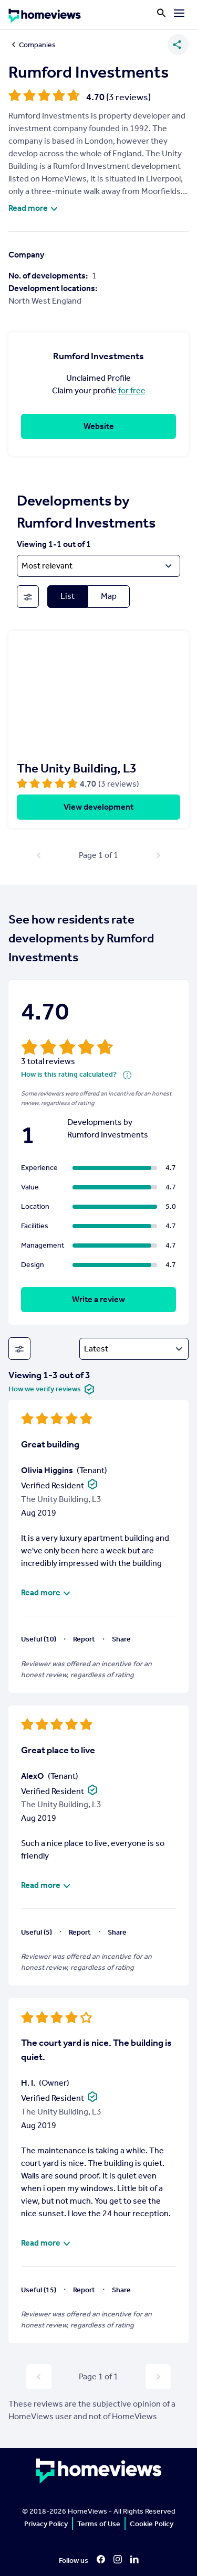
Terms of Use (98, 2523)
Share (121, 1639)
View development (98, 807)
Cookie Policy (151, 2523)
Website (99, 426)
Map (109, 596)
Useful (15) (38, 2289)
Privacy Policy (46, 2523)
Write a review (98, 1299)
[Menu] (179, 13)
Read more (34, 208)
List (67, 596)
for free (132, 390)
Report (84, 1639)
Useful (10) (38, 1639)
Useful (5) (36, 1932)
